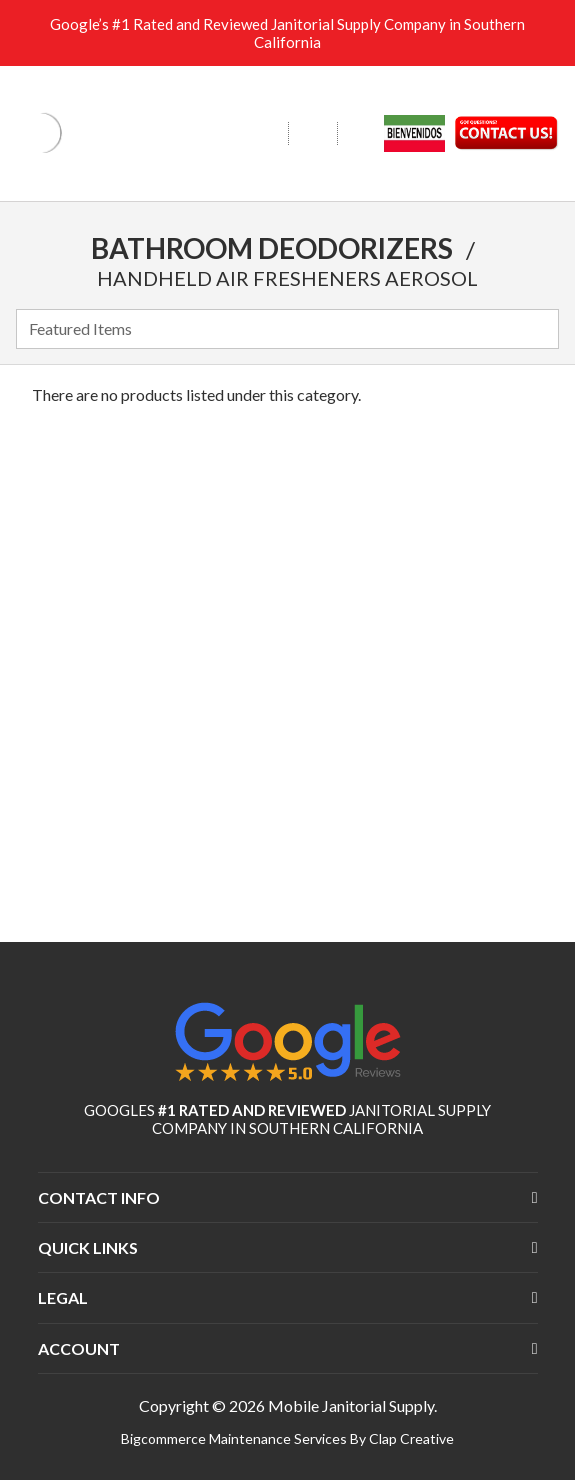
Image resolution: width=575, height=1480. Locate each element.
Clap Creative (411, 1438)
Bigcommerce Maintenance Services (235, 1438)
